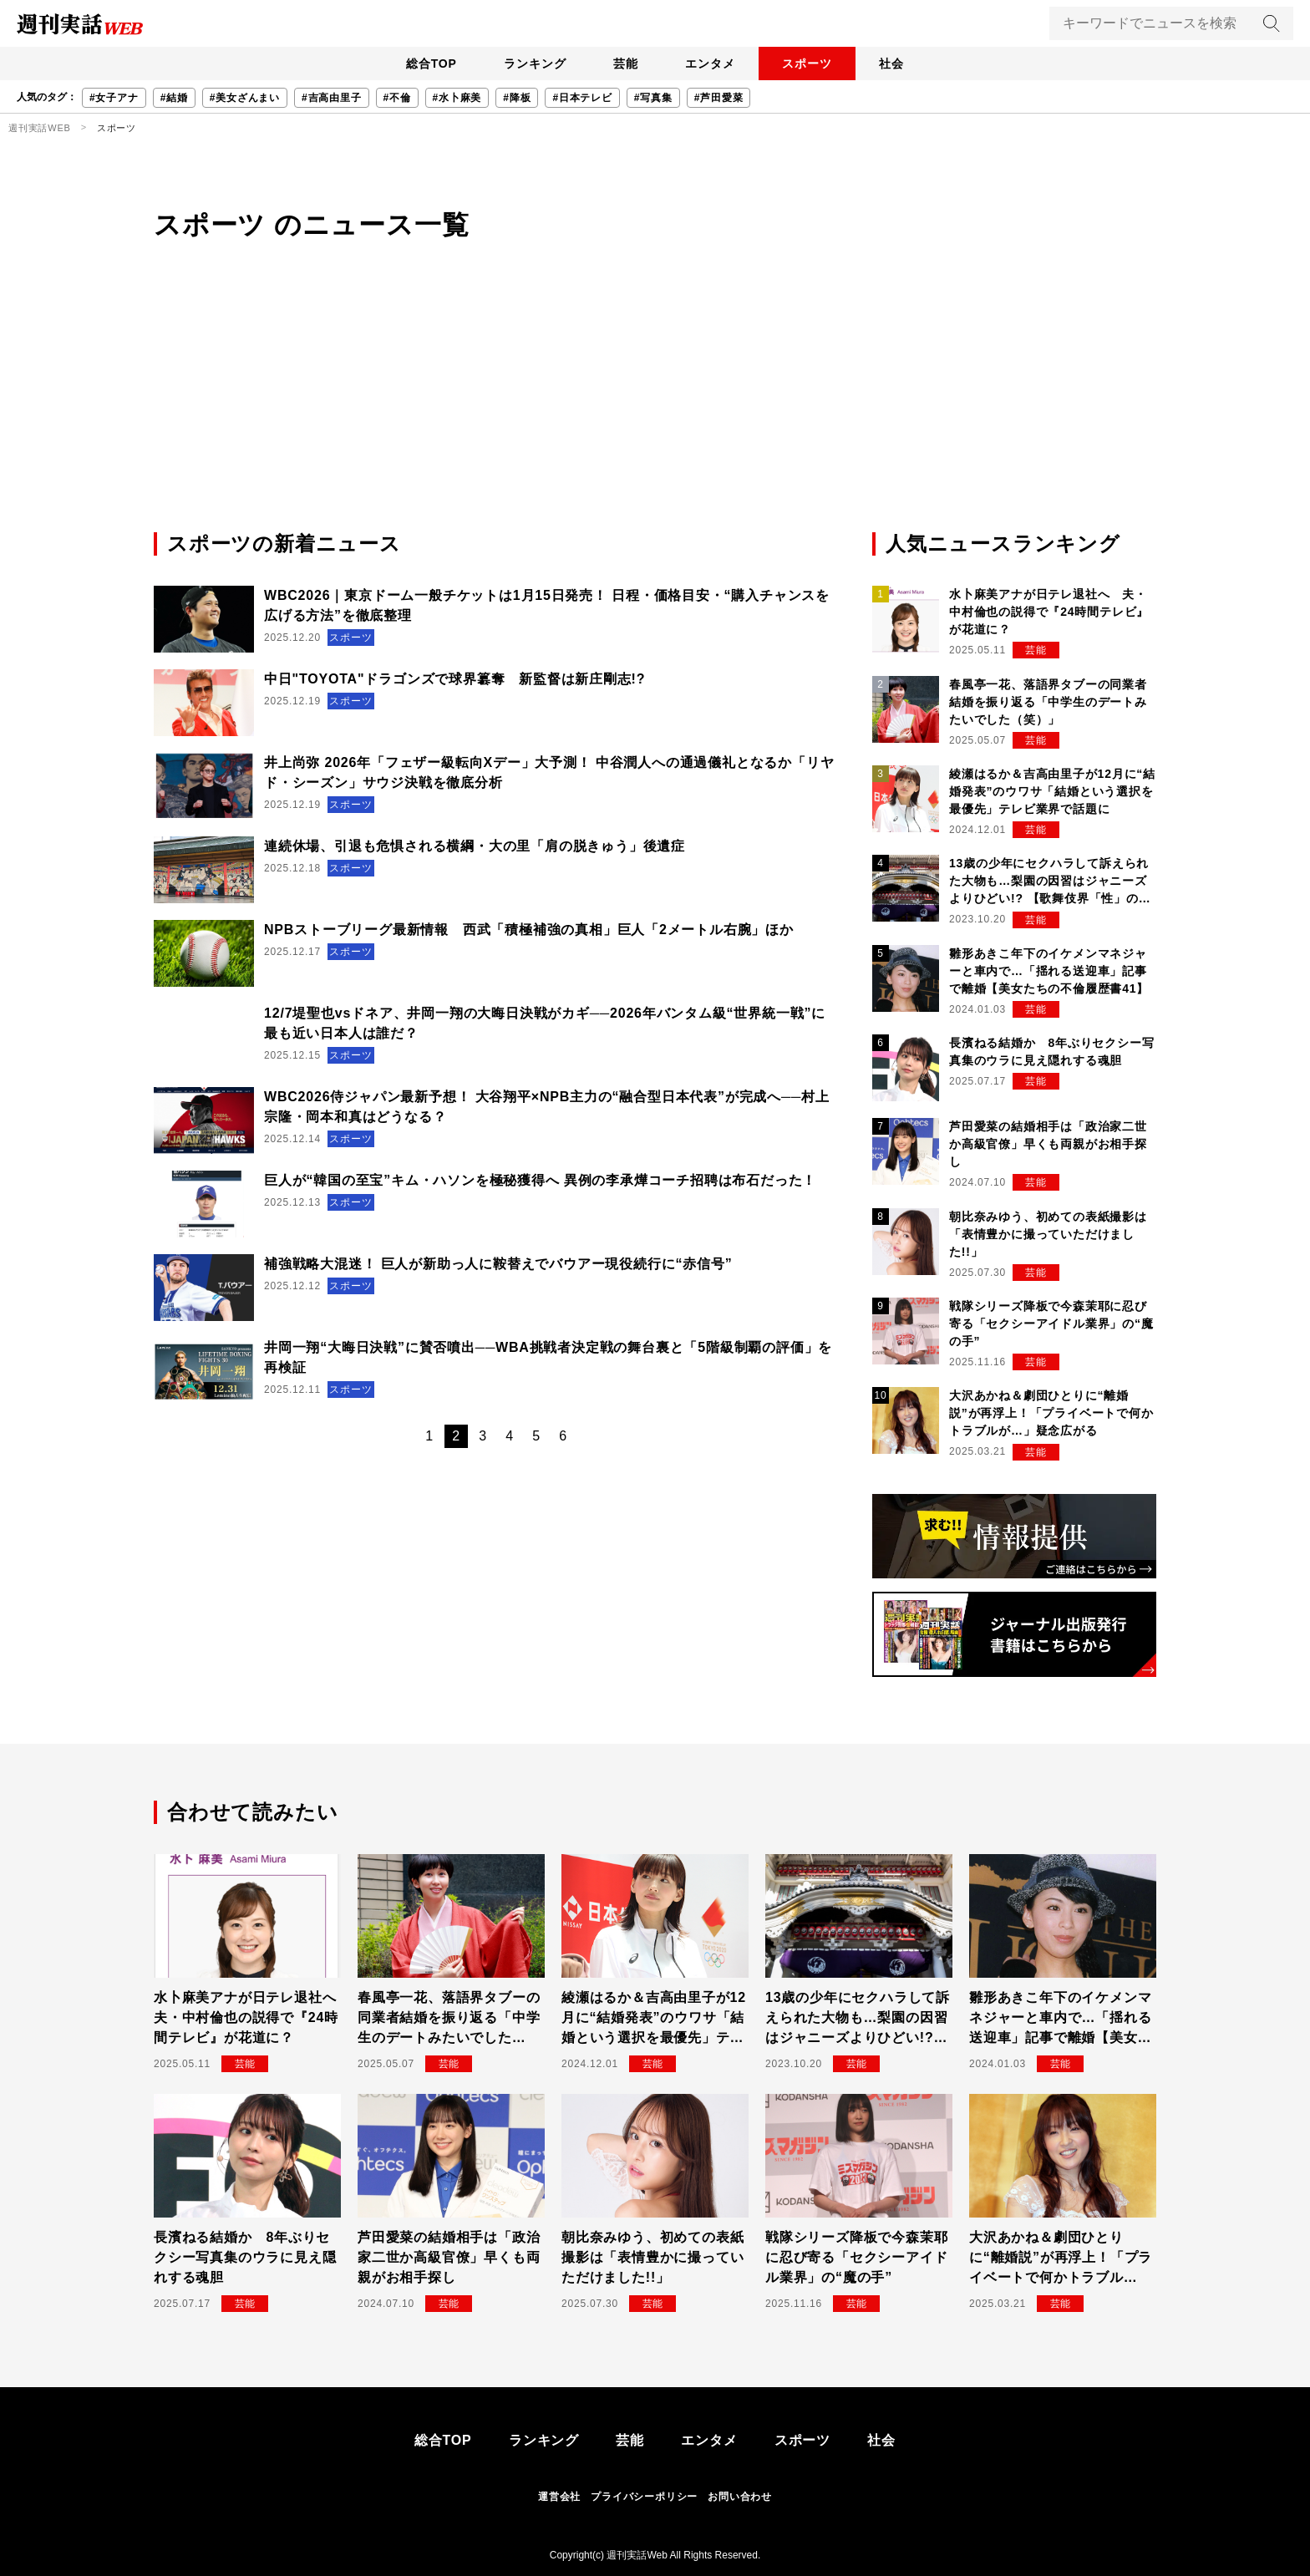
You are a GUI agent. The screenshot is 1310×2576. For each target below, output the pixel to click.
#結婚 (174, 98)
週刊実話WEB (39, 128)
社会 (906, 63)
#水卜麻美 (457, 98)
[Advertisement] (655, 404)
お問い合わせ (740, 2496)
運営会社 (559, 2496)
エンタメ (713, 63)
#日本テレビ (582, 98)
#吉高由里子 (331, 98)
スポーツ (815, 63)
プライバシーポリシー (644, 2496)
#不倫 (397, 98)
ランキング (525, 63)
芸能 (622, 63)
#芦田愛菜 (719, 98)
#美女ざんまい (245, 98)
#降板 (517, 98)
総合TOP (416, 63)
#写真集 (653, 98)
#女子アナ (114, 98)
